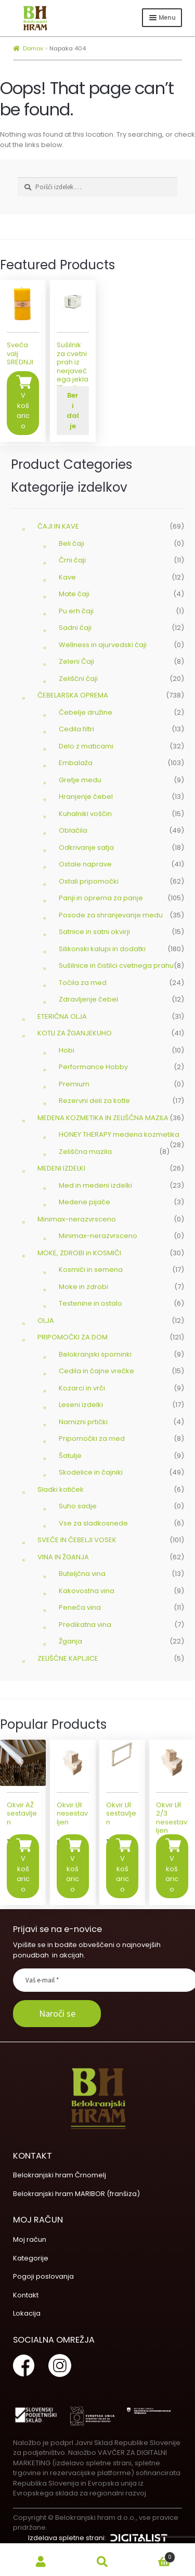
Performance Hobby (93, 1067)
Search (102, 2561)
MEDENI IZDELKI (61, 1168)
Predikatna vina (85, 1624)
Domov (33, 48)
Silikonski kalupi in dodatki (102, 949)
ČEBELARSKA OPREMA (72, 695)
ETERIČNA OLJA (62, 1016)
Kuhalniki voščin (85, 814)
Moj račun (29, 2239)
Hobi (66, 1050)
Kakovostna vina (86, 1591)
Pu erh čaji (76, 611)
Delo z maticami (86, 746)
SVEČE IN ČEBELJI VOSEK (76, 1540)
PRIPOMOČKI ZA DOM (72, 1337)
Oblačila (73, 830)
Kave (67, 577)
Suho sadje (78, 1506)
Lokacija (27, 2313)
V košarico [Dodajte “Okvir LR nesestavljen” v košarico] (72, 1874)
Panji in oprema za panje (101, 898)
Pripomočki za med (92, 1438)
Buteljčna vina (82, 1574)
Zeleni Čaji (76, 661)
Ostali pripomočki (89, 881)
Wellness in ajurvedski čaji (103, 645)
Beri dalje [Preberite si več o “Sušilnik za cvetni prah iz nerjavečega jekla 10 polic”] (73, 410)
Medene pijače (84, 1202)
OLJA (45, 1320)
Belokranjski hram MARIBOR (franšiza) (76, 2194)
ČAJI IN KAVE (58, 526)
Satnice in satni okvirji (94, 932)
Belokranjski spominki (95, 1354)
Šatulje (70, 1456)
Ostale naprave (85, 864)
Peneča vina (80, 1607)
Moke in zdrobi (83, 1287)
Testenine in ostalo (90, 1303)
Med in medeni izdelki (95, 1185)
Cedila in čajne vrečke (96, 1371)
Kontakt (25, 2295)
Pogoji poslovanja (43, 2276)
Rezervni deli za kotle (94, 1101)
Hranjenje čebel (86, 796)
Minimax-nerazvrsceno (76, 1219)
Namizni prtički (83, 1422)
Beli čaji (71, 543)
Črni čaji (72, 560)
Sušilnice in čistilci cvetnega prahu (116, 965)
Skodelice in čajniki (91, 1472)
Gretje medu (80, 780)
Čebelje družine (85, 712)
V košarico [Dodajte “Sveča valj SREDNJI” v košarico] (23, 410)
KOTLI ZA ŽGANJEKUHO (74, 1033)
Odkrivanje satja (86, 847)
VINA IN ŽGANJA (63, 1557)
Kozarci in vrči (82, 1388)
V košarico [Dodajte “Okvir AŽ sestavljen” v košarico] (23, 1874)
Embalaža (76, 763)
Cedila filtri (76, 729)
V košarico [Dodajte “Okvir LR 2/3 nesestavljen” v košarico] (171, 1874)
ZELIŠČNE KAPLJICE (67, 1658)
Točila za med (83, 983)
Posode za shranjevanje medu (111, 915)
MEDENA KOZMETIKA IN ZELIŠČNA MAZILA (102, 1118)
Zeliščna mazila (85, 1151)
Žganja (70, 1641)
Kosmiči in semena (91, 1269)
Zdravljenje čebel (88, 999)
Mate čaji (74, 594)
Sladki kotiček (60, 1489)
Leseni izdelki (81, 1405)
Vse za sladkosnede (93, 1523)
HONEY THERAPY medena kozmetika (119, 1134)
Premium (74, 1084)
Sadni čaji (75, 628)
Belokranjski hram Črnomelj (59, 2175)
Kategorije (30, 2258)
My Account (41, 2561)
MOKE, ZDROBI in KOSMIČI (79, 1253)
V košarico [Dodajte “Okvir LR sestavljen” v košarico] (122, 1874)
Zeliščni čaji (78, 679)
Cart (154, 2555)
